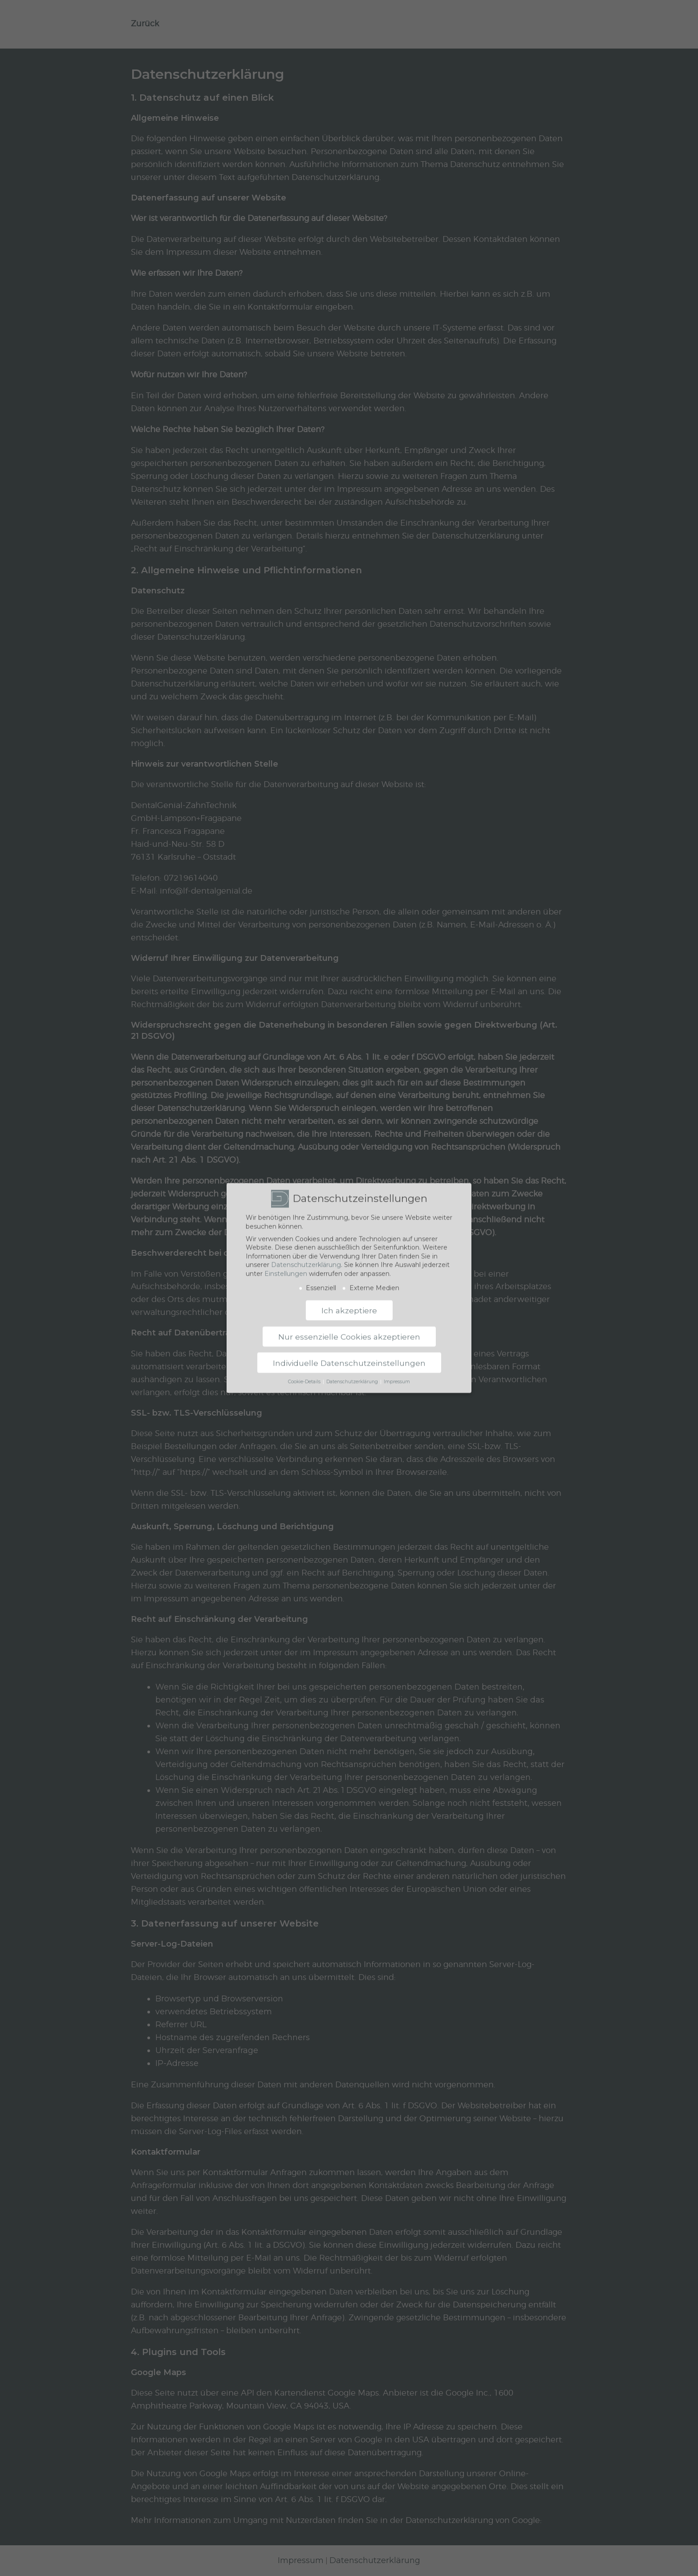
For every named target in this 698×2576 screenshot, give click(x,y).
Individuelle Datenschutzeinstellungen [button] (349, 1356)
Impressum (397, 1376)
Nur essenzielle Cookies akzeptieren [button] (349, 1330)
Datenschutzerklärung (306, 1259)
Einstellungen (285, 1267)
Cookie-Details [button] (305, 1376)
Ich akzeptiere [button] (349, 1304)
